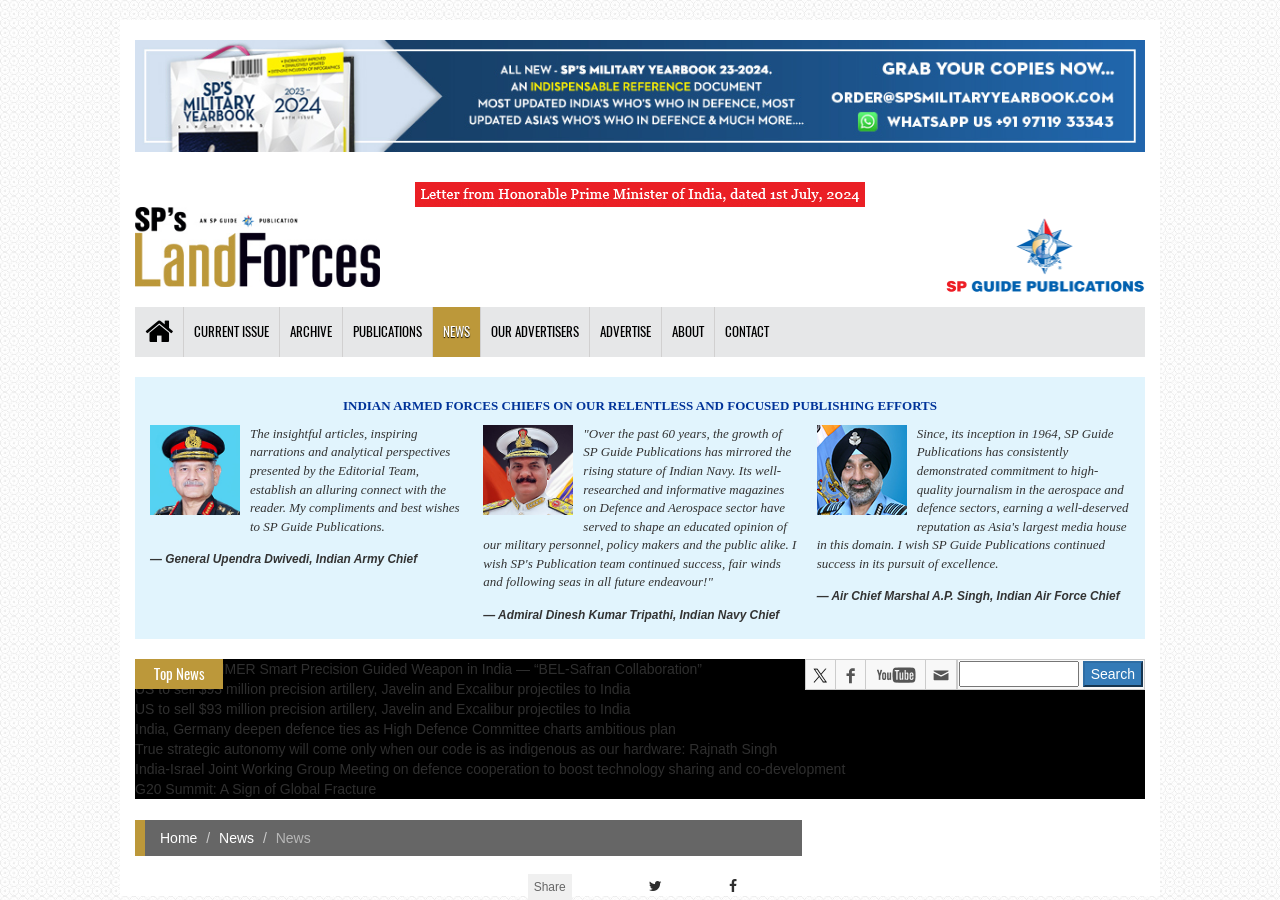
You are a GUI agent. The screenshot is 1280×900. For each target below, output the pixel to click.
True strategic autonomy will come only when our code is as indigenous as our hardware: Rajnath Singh (456, 749)
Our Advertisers (535, 331)
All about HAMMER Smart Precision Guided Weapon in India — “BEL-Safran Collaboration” (418, 669)
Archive (311, 331)
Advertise (625, 331)
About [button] (688, 331)
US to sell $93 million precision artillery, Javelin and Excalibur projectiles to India (382, 689)
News (456, 331)
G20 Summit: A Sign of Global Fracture (255, 789)
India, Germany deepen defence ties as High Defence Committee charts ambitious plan (405, 729)
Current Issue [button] (231, 331)
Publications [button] (387, 331)
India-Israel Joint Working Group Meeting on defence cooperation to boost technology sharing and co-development (490, 769)
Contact (747, 331)
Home (178, 838)
